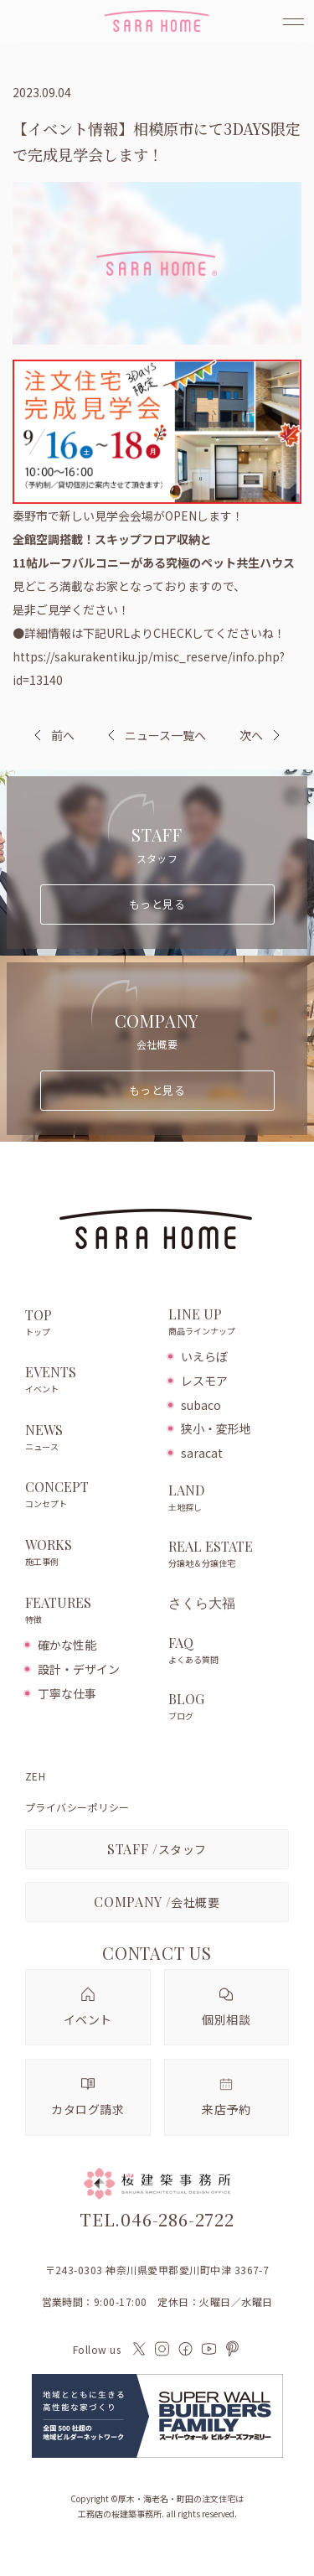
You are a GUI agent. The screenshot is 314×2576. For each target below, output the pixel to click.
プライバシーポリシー (77, 1807)
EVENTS (88, 1380)
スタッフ (157, 1849)
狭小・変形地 (216, 1428)
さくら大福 (201, 1602)
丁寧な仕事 (67, 1693)
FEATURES (88, 1611)
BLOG (228, 1707)
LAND (228, 1499)
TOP (88, 1323)
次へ (251, 735)
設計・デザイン (79, 1669)
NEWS (88, 1438)
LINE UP (228, 1323)
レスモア (204, 1380)
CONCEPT (88, 1495)
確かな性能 (67, 1644)
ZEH (35, 1776)
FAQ (228, 1651)
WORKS (88, 1553)
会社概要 (156, 1901)
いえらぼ (204, 1356)
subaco (201, 1405)
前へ (63, 735)
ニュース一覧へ (157, 735)
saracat (202, 1452)
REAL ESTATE (228, 1555)
